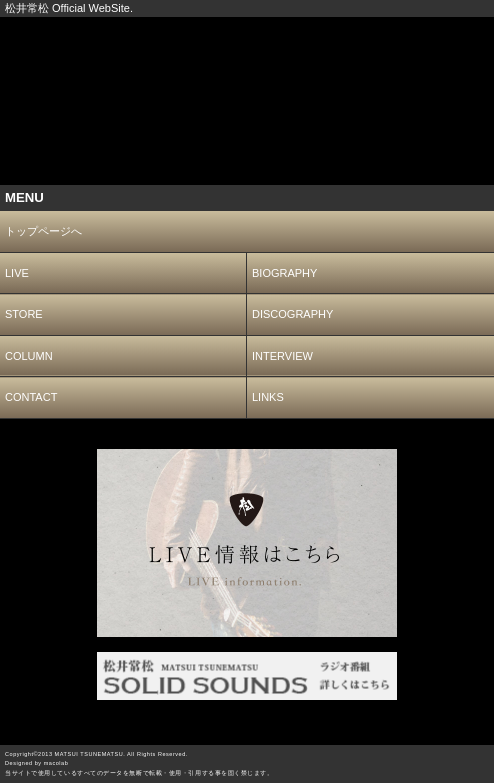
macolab (56, 763)
